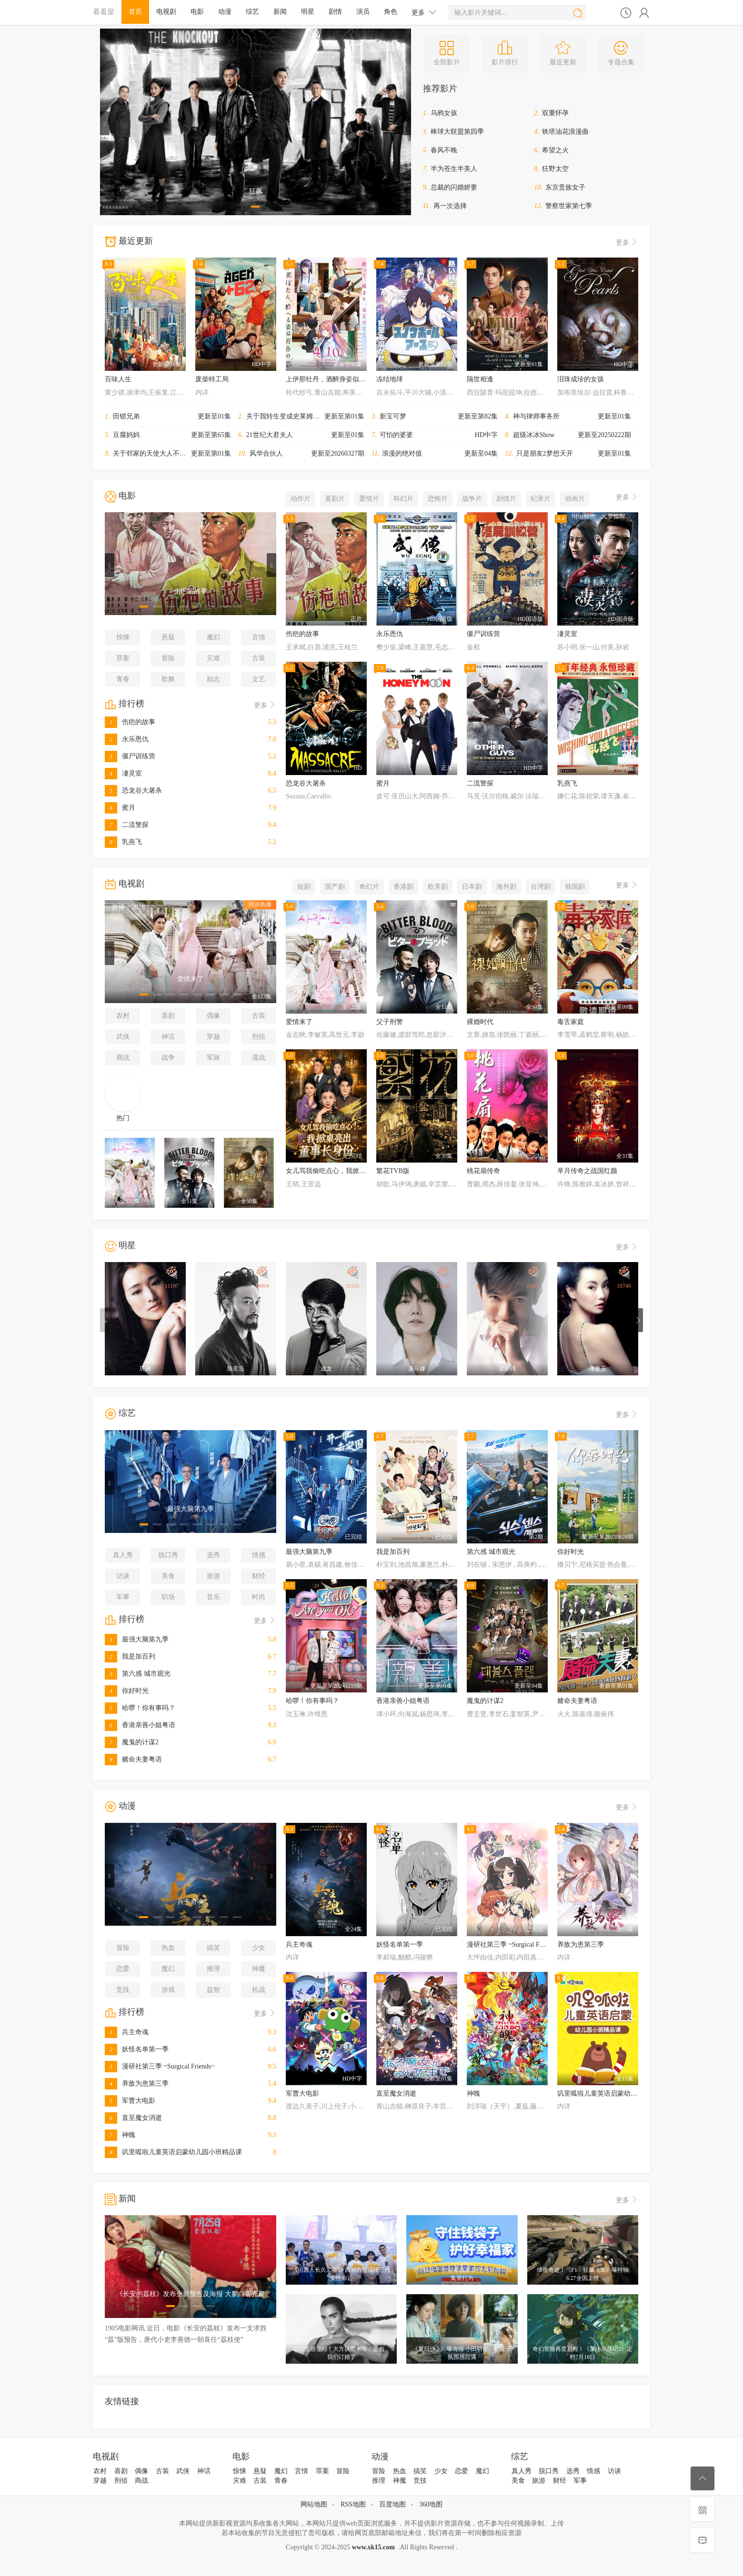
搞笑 (213, 1947)
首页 (135, 11)
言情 (258, 637)
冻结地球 (389, 379)
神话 (168, 1036)
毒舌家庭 (570, 1021)
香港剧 (403, 886)
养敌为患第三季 (137, 2083)
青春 (123, 679)
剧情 (335, 11)
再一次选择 (450, 205)
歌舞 (168, 679)
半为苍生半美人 (454, 168)
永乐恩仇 (127, 739)
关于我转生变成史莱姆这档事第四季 (299, 416)
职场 (168, 1597)
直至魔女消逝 (133, 2117)
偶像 (213, 1015)
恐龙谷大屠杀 (133, 790)
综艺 (252, 11)
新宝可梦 (393, 416)
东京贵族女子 (565, 187)
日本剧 (472, 886)
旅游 (213, 1576)
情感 (258, 1555)
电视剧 (166, 11)
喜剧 (168, 1015)
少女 (258, 1947)
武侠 (123, 1036)
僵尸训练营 (130, 756)
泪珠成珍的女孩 (580, 379)
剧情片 (506, 498)
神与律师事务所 (536, 416)
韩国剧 (575, 886)
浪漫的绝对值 (402, 453)
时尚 (258, 1597)
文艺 (258, 679)
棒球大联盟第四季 (457, 131)
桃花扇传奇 (483, 1170)
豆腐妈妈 (126, 434)
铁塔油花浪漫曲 (565, 131)
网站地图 (314, 2504)
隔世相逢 (480, 379)
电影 (197, 11)
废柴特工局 (212, 379)
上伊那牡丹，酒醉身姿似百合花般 (336, 379)
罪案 (123, 658)
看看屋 (103, 12)
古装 (258, 658)
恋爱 (123, 1968)
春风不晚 (444, 150)
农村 (123, 1015)
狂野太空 (555, 168)
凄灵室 (123, 773)
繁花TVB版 (393, 1170)
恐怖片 (438, 498)
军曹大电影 (130, 2100)
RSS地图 (353, 2504)
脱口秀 (168, 1555)
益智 (213, 1989)
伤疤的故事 (130, 722)
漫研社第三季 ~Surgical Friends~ (160, 2066)
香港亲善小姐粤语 (140, 1725)
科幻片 (403, 498)
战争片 (472, 498)
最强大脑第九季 (137, 1639)
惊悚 (123, 637)
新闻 (280, 11)
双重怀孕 (555, 113)
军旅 (213, 1057)
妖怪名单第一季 (137, 2049)
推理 (213, 1968)
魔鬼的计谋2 (132, 1742)
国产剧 (335, 886)
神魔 (258, 1968)
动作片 (301, 498)
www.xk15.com (373, 2547)
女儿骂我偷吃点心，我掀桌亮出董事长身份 (349, 1170)
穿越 (213, 1036)
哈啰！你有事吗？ (140, 1707)
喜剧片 (335, 498)
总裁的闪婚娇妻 (454, 187)
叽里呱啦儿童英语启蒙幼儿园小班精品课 (173, 2152)
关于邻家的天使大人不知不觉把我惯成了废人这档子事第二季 (203, 453)
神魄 (120, 2134)
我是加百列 (130, 1656)
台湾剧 (541, 886)
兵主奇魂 (127, 2032)
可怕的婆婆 (396, 434)
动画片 (575, 498)
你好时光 (127, 1690)
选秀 (213, 1555)
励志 (213, 679)
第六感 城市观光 (138, 1673)
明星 (307, 11)
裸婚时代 (480, 1021)
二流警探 (127, 824)
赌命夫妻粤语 (133, 1759)
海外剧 (506, 886)
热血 (168, 1947)
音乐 (213, 1597)
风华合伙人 (266, 453)
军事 (123, 1597)
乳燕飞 (123, 841)
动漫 (224, 11)
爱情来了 (299, 1021)
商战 (123, 1057)
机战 (258, 1989)
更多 (424, 12)
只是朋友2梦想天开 (544, 453)
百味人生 (118, 379)
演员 (363, 11)
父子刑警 (389, 1021)
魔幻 (213, 637)
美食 (168, 1576)
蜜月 (120, 807)
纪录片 (541, 498)
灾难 (213, 658)
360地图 (430, 2504)
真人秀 (123, 1555)
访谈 (123, 1576)
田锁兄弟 (126, 416)
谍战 (258, 1057)
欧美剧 (438, 886)
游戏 (168, 1989)
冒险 (168, 658)
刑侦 (258, 1036)
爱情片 (369, 498)
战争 (168, 1057)
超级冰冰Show (534, 434)
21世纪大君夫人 (269, 434)
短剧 (304, 886)
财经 (258, 1576)
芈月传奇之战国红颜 (587, 1170)
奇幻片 (369, 886)
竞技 (123, 1989)
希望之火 (555, 150)
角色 (390, 11)
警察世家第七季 (568, 205)
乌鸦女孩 (444, 113)
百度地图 (392, 2504)
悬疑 (168, 637)
